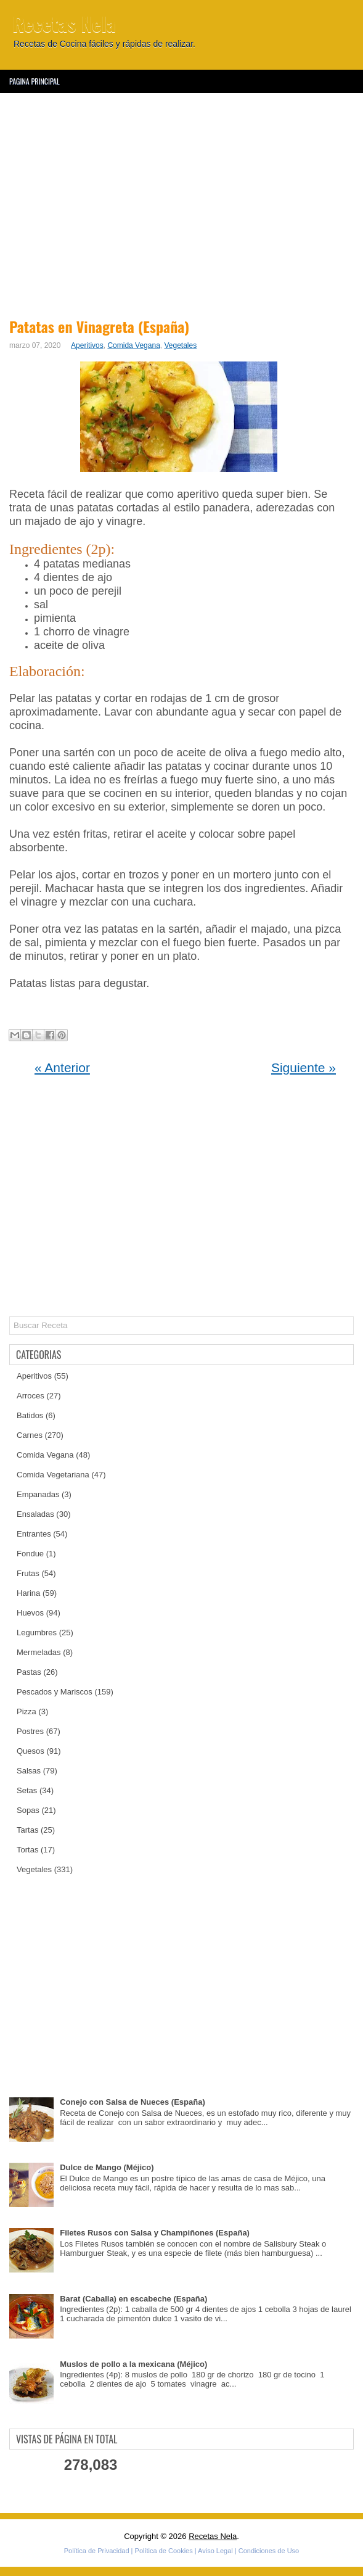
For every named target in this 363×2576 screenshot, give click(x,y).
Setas (27, 1790)
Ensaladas (35, 1514)
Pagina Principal (34, 81)
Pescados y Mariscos (54, 1691)
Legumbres (37, 1632)
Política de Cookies (164, 2550)
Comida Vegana (133, 345)
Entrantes (34, 1533)
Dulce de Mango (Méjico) (106, 2167)
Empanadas (38, 1494)
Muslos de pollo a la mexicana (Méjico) (133, 2364)
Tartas (27, 1830)
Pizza (26, 1711)
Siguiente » (303, 1067)
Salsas (29, 1770)
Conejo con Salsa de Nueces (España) (132, 2102)
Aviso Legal (215, 2550)
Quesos (30, 1751)
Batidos (30, 1415)
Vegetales (181, 345)
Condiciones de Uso (269, 2550)
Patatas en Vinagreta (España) (99, 326)
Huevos (30, 1612)
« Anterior (62, 1067)
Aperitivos (87, 345)
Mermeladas (39, 1652)
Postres (30, 1731)
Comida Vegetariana (53, 1474)
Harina (28, 1593)
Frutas (28, 1573)
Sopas (28, 1810)
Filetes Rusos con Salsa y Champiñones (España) (155, 2232)
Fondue (30, 1553)
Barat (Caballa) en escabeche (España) (133, 2298)
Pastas (29, 1672)
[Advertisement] (181, 203)
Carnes (30, 1435)
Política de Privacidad (96, 2550)
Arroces (30, 1395)
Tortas (27, 1849)
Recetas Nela (64, 23)
